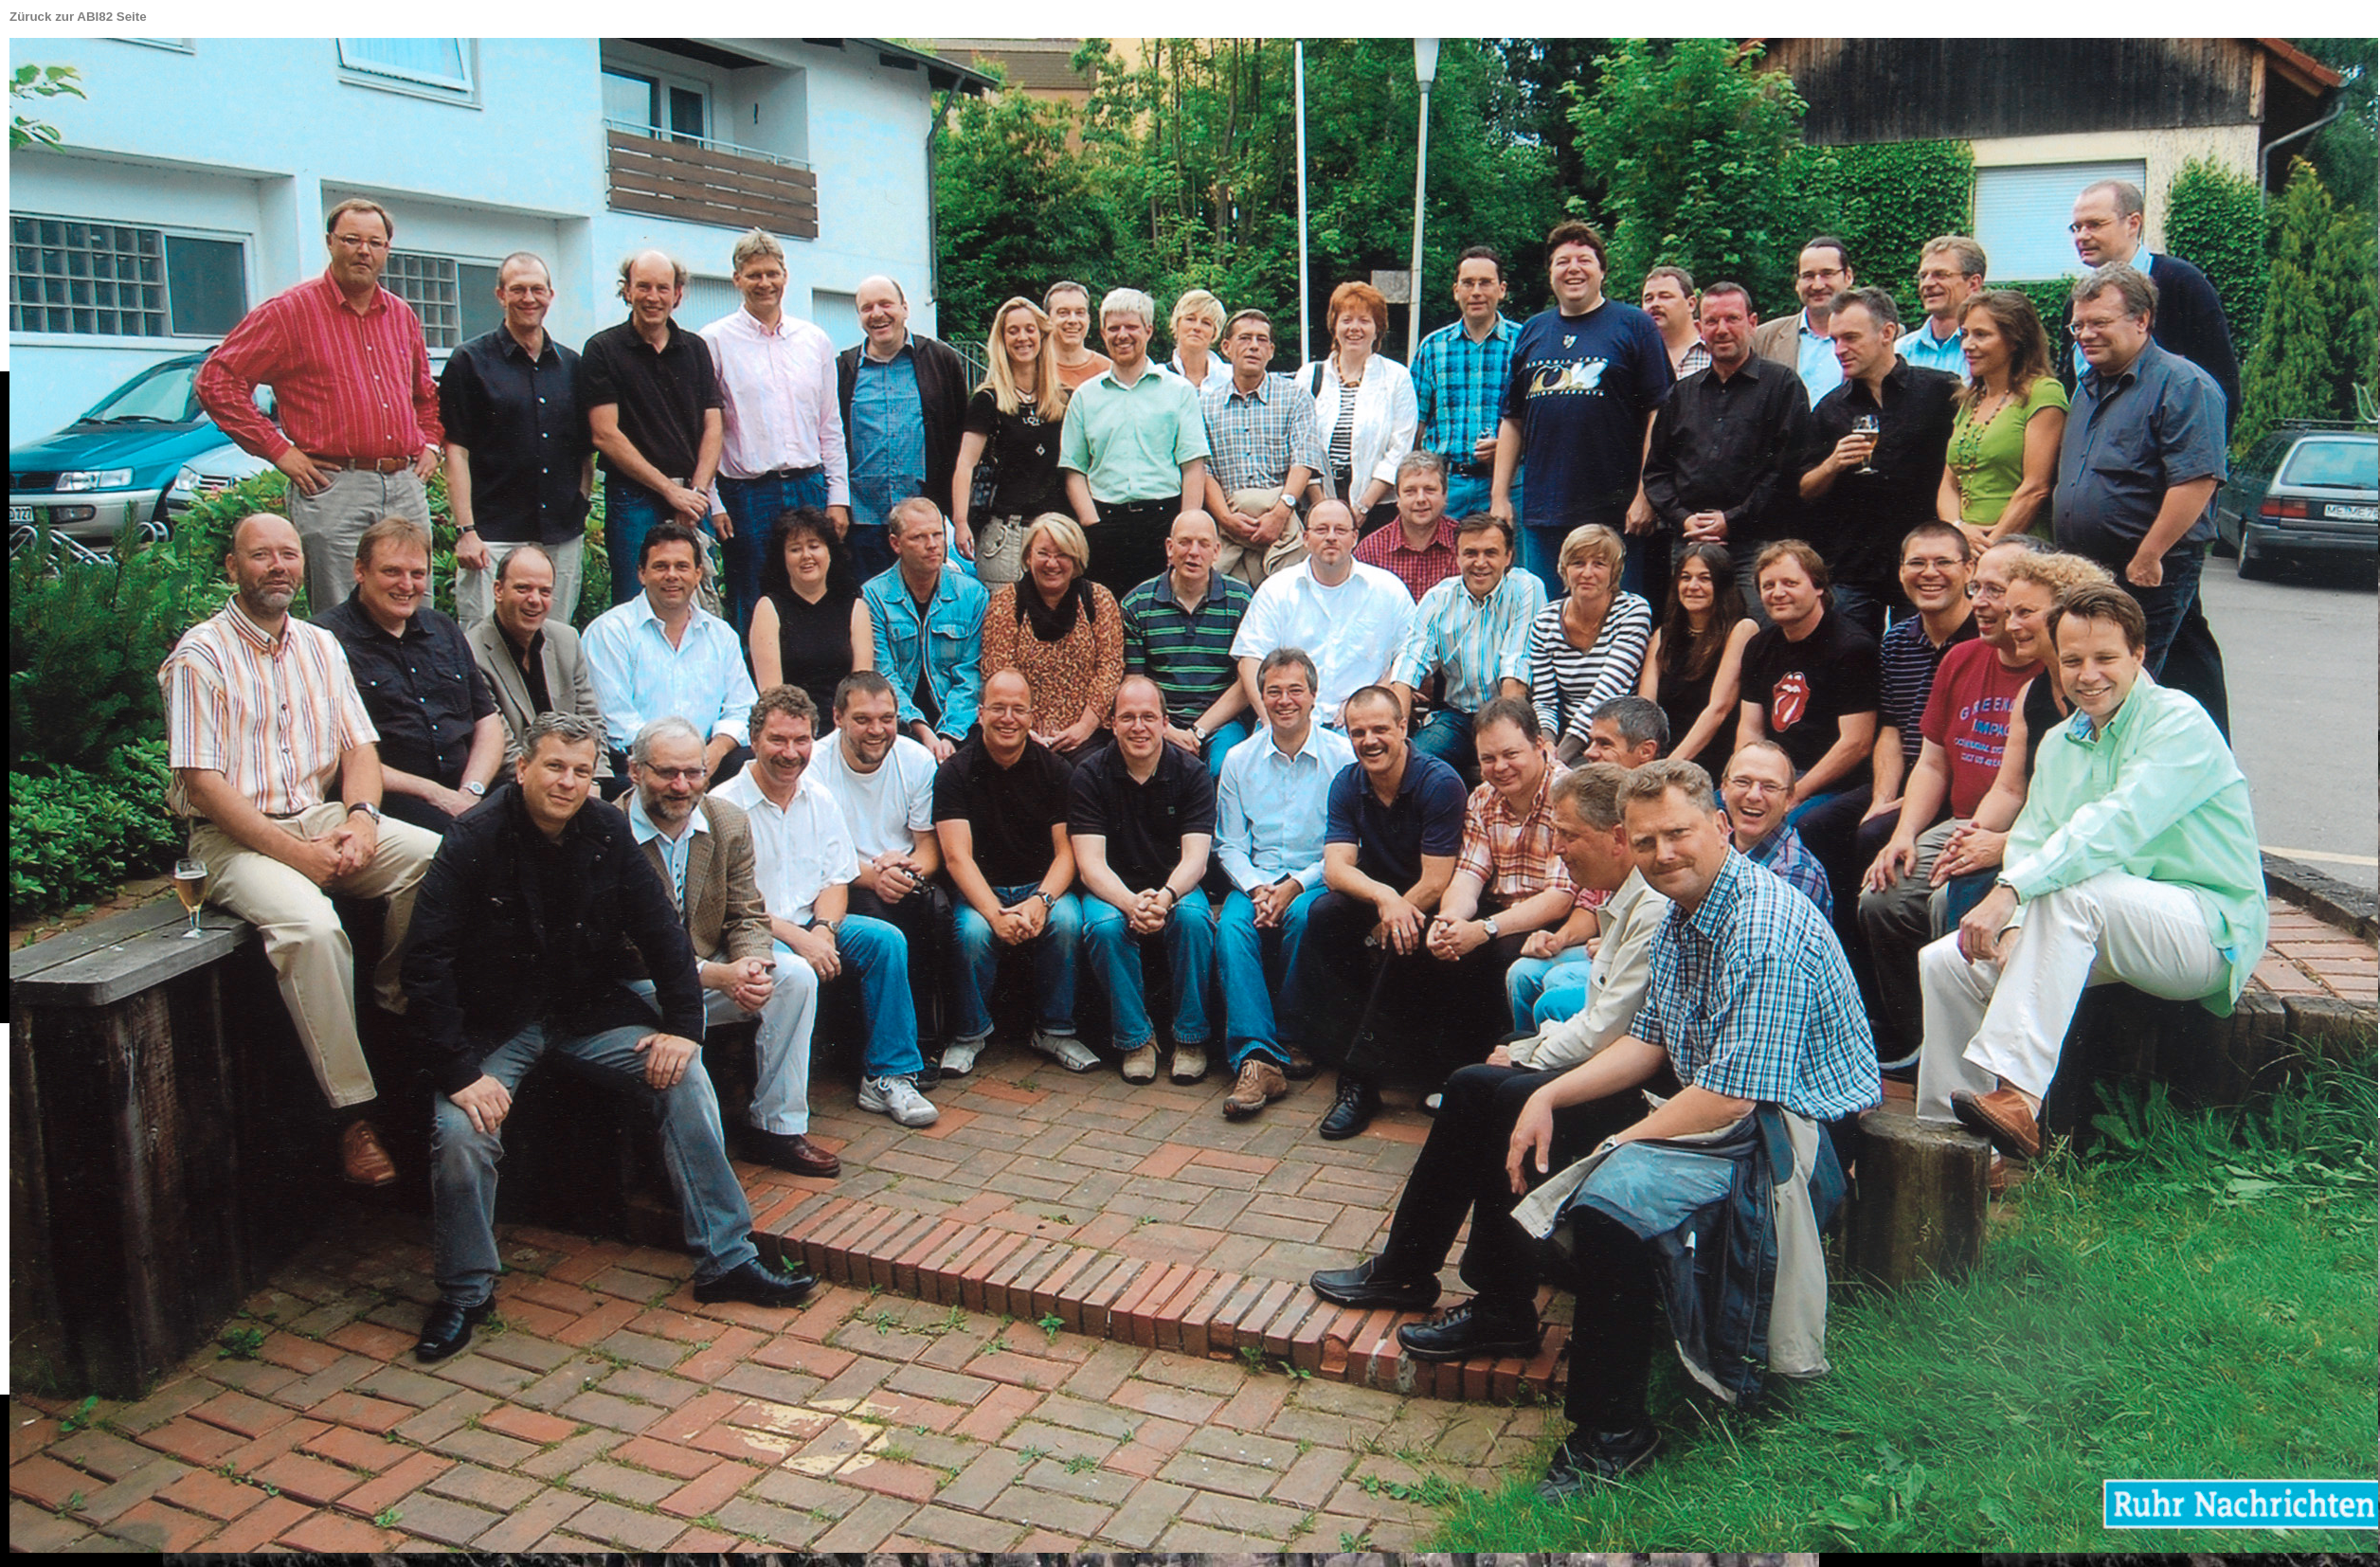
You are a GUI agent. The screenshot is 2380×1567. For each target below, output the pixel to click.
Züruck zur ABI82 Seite (78, 16)
